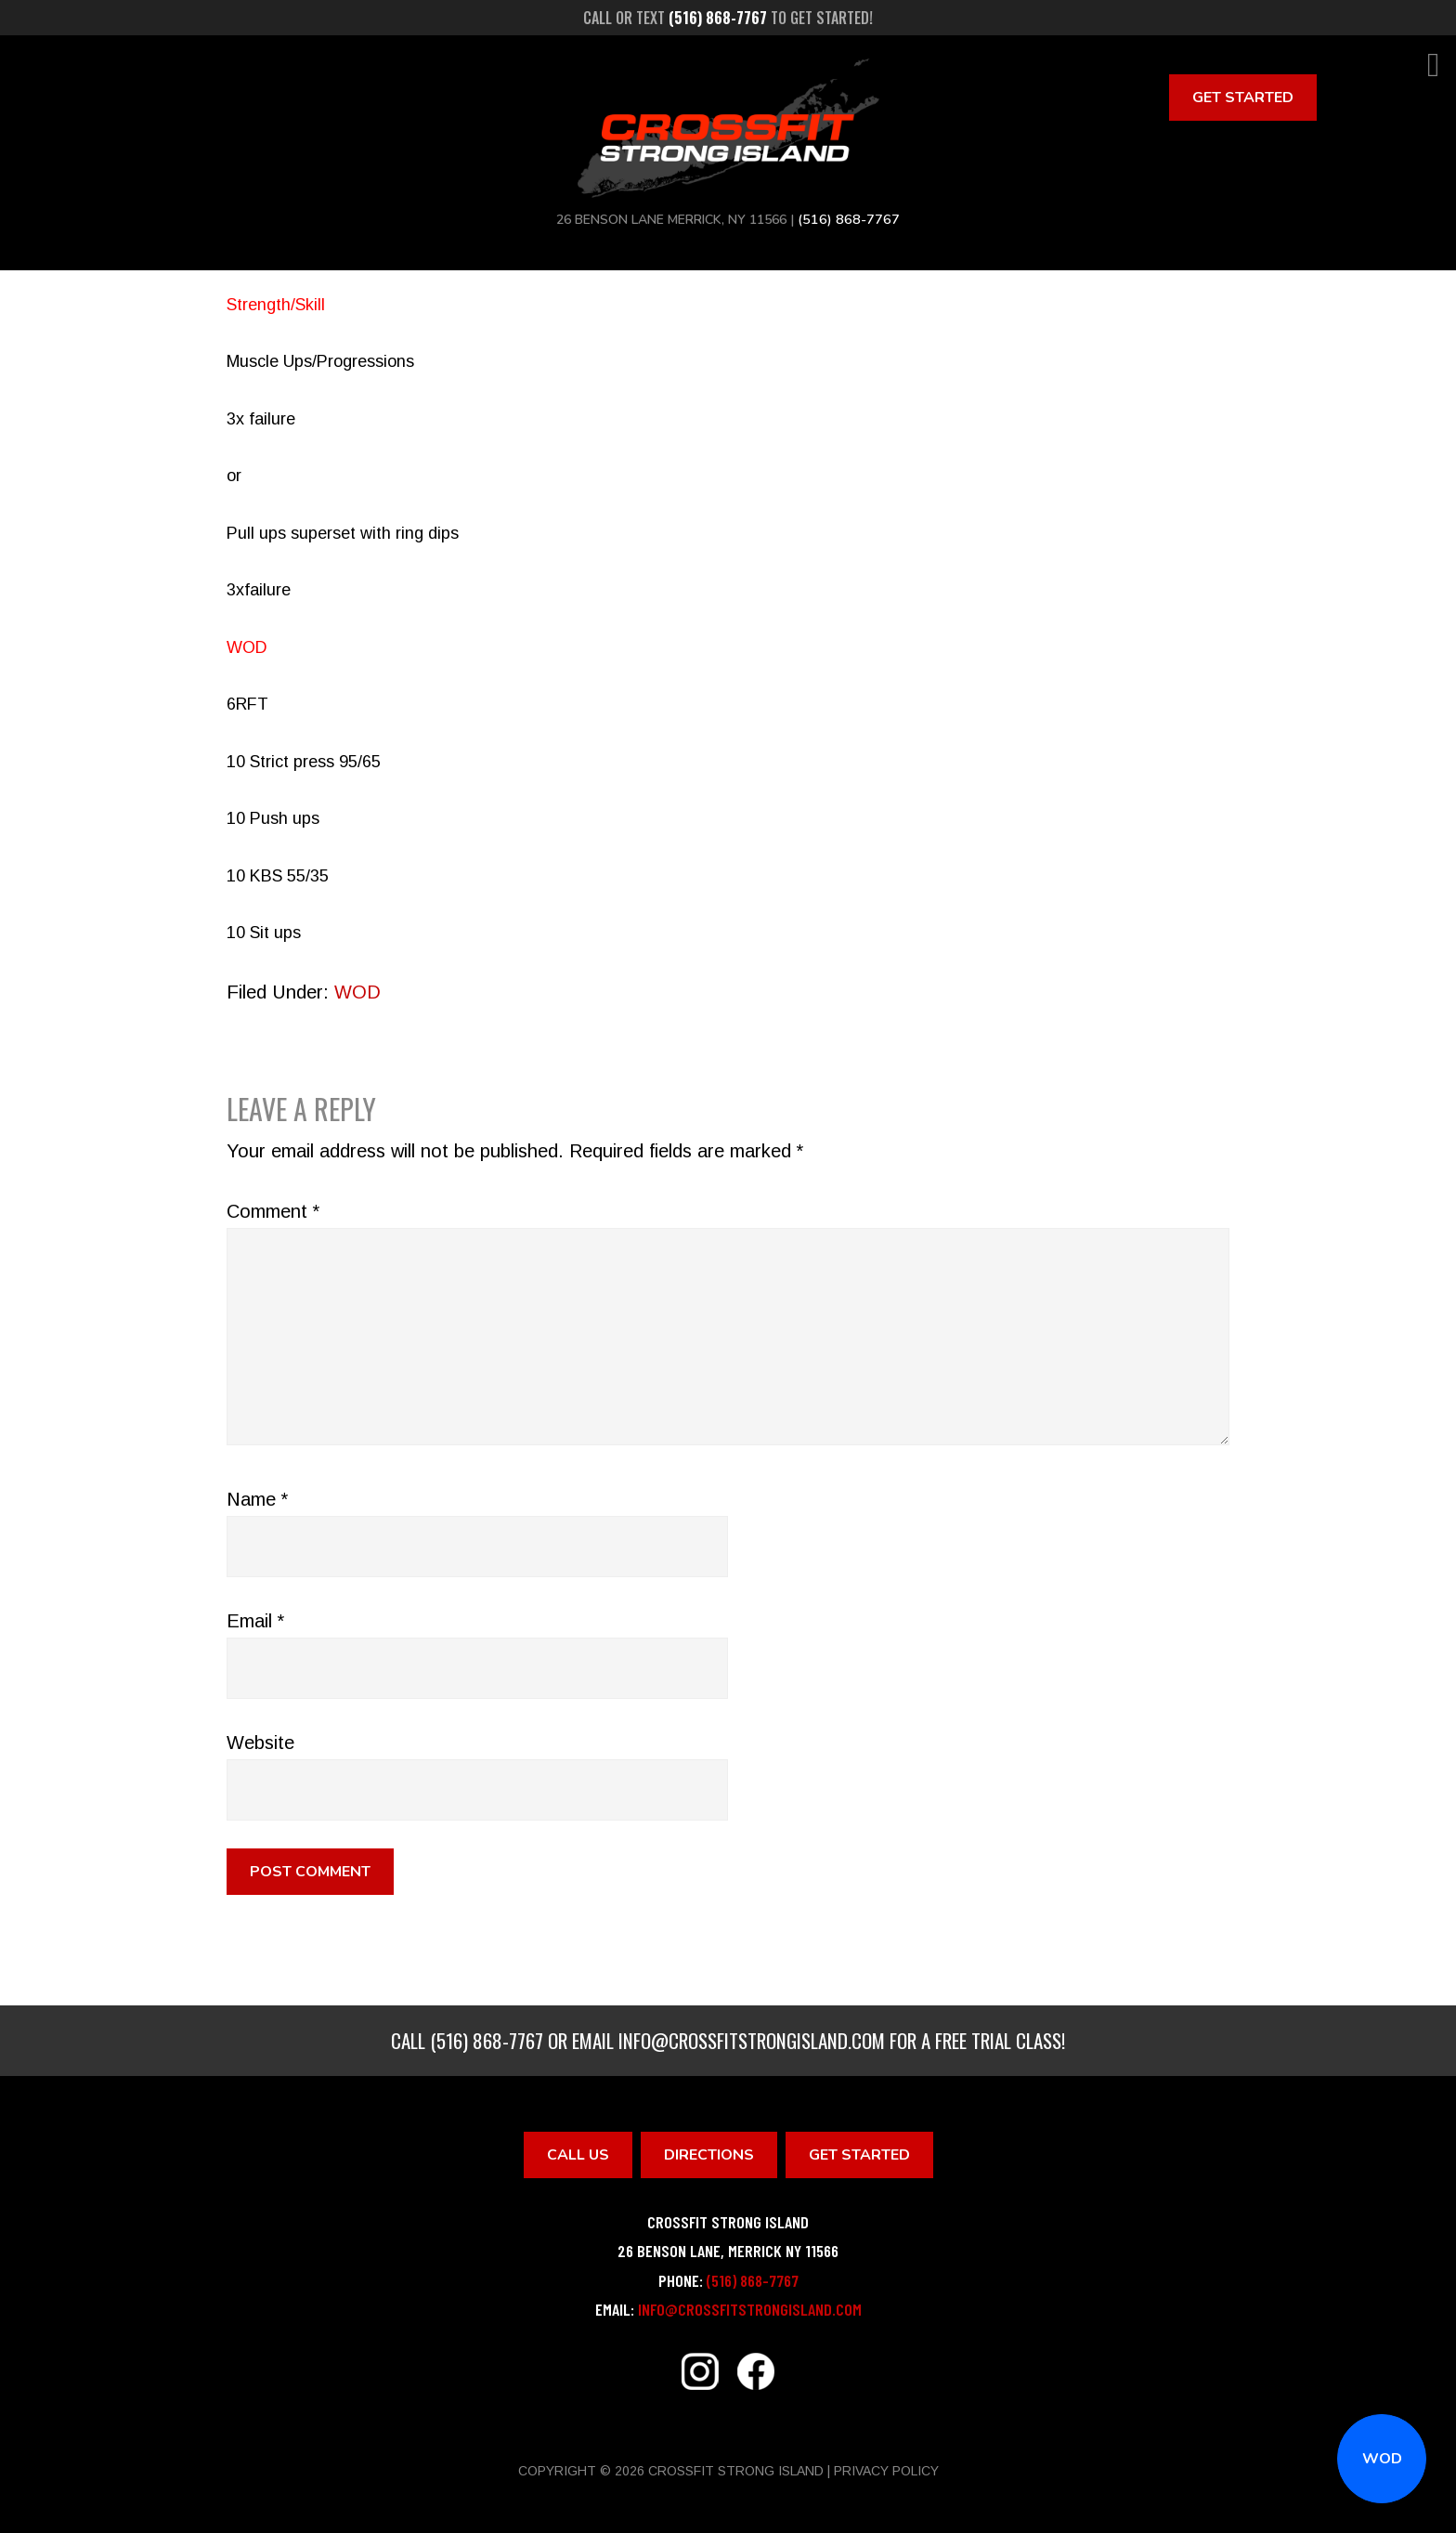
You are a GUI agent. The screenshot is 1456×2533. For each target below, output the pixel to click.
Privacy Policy (886, 2470)
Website (260, 1742)
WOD (1382, 2458)
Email (255, 1621)
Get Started (1243, 97)
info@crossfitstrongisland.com (751, 2040)
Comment (273, 1211)
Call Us (578, 2155)
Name (257, 1499)
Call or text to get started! (728, 18)
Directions (709, 2155)
